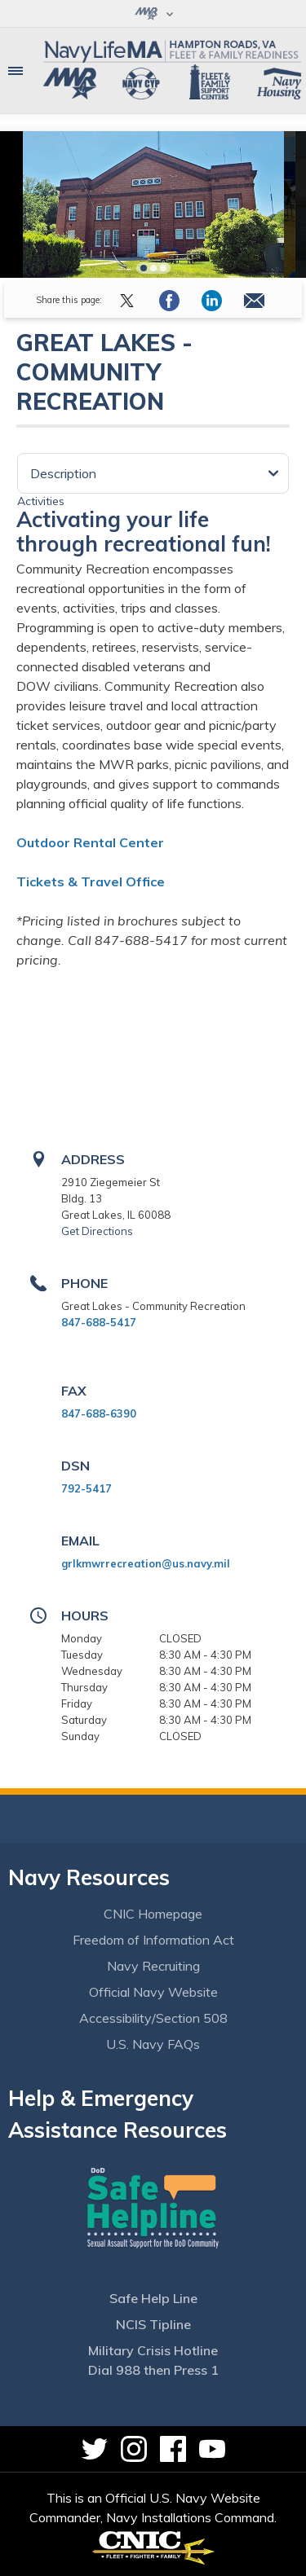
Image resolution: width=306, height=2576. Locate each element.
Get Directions (97, 1230)
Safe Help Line (153, 2298)
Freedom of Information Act (153, 1940)
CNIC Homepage (153, 1914)
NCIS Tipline (153, 2324)
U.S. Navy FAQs (153, 2044)
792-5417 (86, 1488)
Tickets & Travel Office (90, 881)
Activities (40, 501)
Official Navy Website (153, 1992)
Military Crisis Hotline (153, 2350)
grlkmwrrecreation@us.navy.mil (145, 1563)
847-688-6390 (98, 1413)
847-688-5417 (98, 1322)
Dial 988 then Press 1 (153, 2370)
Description (63, 473)
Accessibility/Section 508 (153, 2018)
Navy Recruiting (153, 1966)
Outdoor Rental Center (90, 842)
